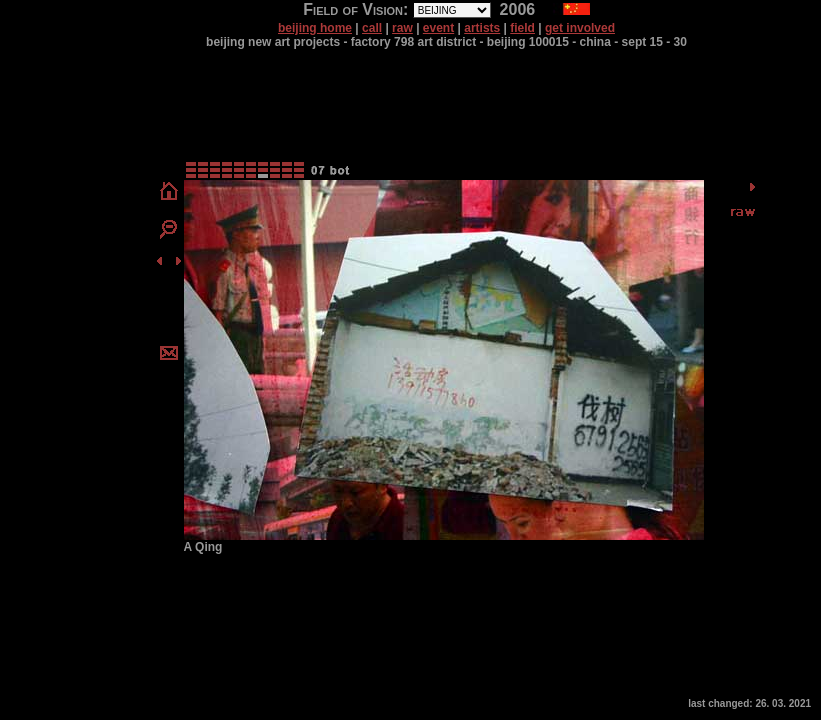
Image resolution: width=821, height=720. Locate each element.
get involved (580, 28)
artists (482, 28)
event (438, 28)
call (372, 28)
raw (402, 28)
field (522, 28)
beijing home (315, 28)
